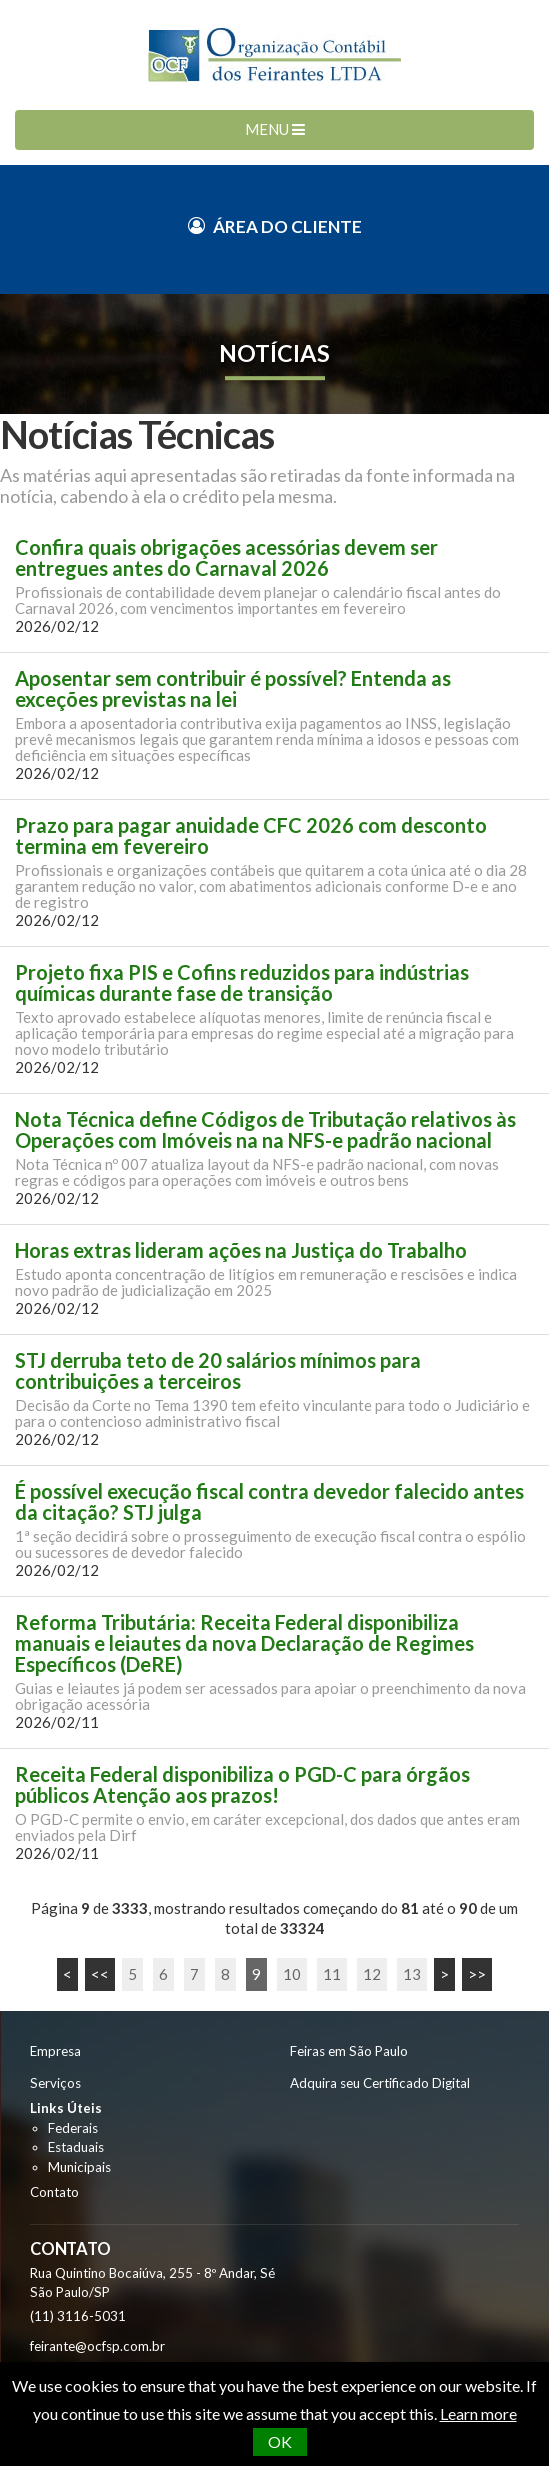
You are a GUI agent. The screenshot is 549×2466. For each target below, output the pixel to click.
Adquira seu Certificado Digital (380, 2083)
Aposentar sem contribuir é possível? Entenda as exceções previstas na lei (233, 689)
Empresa (55, 2051)
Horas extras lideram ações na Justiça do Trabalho (241, 1250)
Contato (54, 2192)
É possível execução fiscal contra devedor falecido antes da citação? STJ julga (269, 1502)
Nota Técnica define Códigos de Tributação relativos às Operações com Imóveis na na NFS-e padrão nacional (265, 1130)
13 (412, 1974)
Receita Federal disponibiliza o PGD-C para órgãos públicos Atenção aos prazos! (242, 1785)
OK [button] (280, 2441)
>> (477, 1974)
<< (100, 1974)
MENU (275, 129)
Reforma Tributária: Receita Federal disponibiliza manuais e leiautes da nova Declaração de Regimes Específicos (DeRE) (244, 1643)
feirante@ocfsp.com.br (97, 2346)
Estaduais (76, 2147)
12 (372, 1974)
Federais (73, 2128)
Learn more (478, 2413)
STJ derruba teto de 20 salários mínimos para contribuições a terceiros (218, 1371)
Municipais (79, 2167)
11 (332, 1974)
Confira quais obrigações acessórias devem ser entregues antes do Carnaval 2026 (226, 558)
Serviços (55, 2083)
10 (292, 1974)
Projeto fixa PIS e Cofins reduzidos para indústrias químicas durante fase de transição (242, 983)
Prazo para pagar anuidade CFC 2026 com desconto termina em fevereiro (251, 836)
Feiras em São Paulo (349, 2051)
